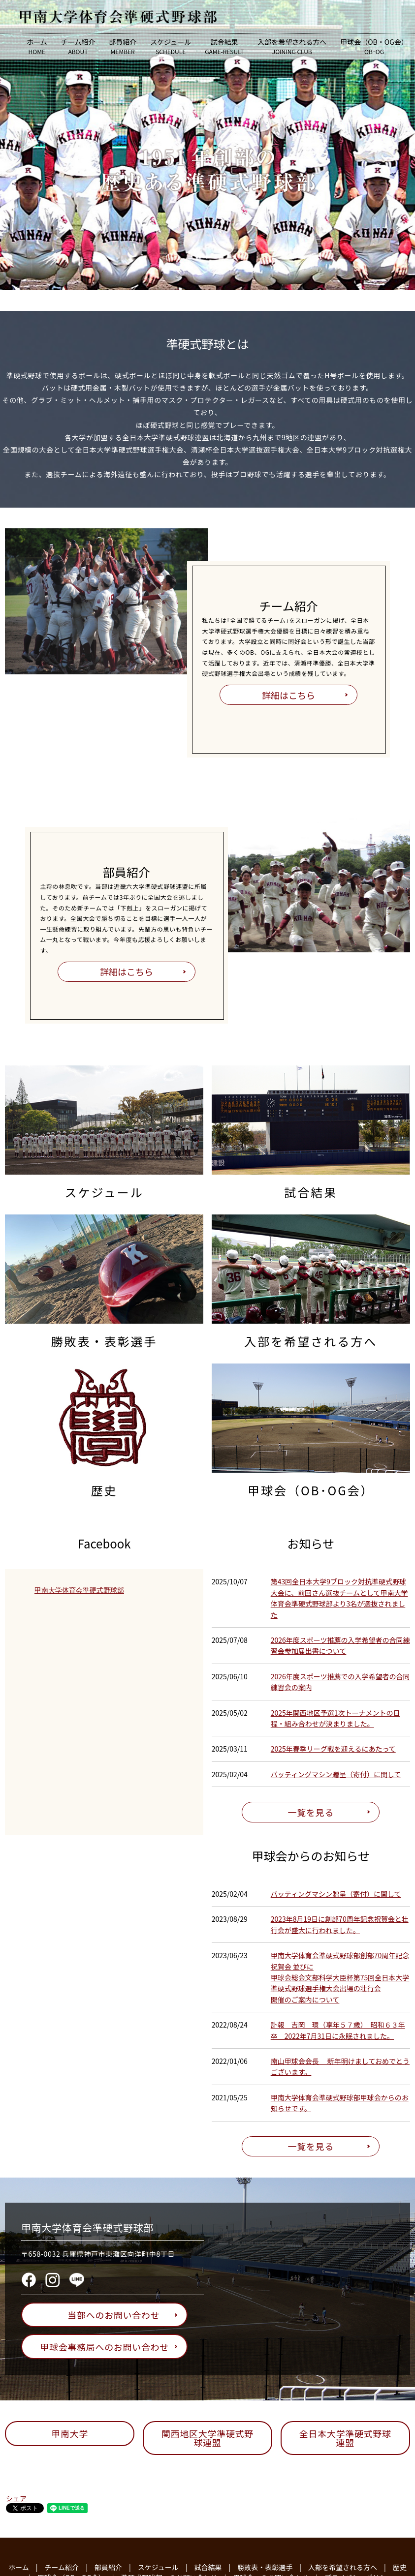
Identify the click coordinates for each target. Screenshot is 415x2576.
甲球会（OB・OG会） (374, 46)
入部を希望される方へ (291, 46)
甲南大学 (69, 2433)
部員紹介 (122, 46)
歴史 (400, 2567)
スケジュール (170, 46)
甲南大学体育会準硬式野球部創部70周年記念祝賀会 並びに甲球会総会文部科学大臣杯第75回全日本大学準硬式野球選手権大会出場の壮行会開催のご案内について (340, 1977)
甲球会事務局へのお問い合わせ (109, 2346)
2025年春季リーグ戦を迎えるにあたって (333, 1749)
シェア (16, 2498)
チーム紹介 (78, 46)
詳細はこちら (288, 695)
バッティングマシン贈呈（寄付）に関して (336, 1774)
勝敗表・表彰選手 (264, 2567)
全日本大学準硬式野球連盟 (345, 2438)
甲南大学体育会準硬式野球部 (79, 1590)
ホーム (37, 46)
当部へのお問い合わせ (118, 2314)
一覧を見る (311, 1812)
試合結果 (224, 46)
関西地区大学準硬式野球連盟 (207, 2438)
